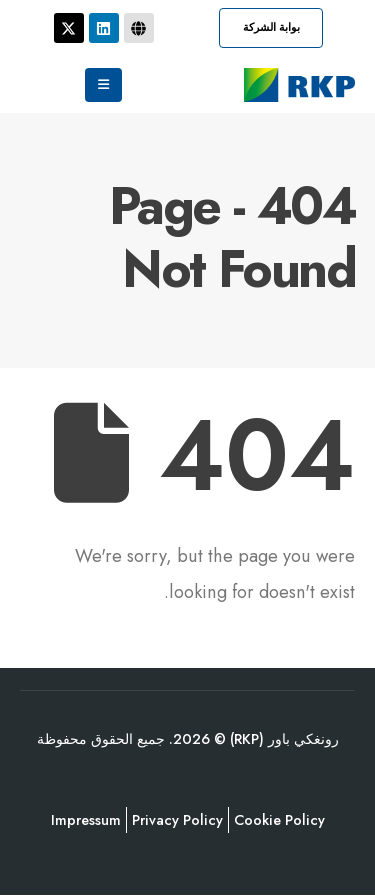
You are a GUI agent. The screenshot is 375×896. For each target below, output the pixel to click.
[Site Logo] (299, 85)
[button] (271, 28)
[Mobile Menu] (103, 85)
